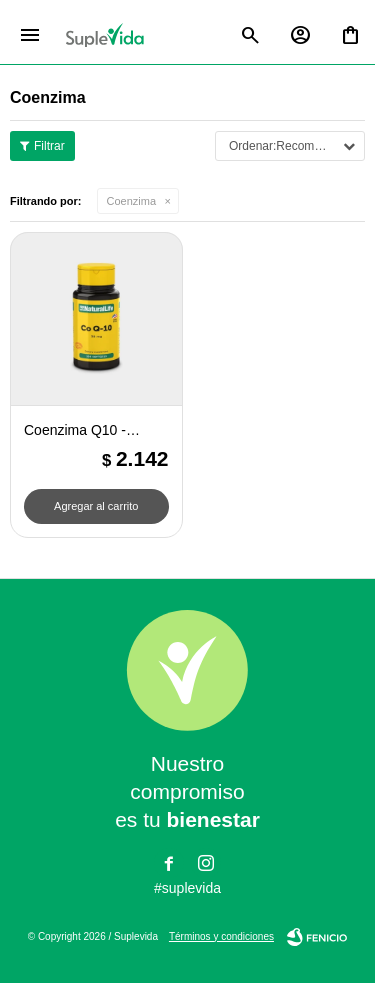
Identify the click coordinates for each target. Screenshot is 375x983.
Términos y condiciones (221, 936)
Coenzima (132, 201)
